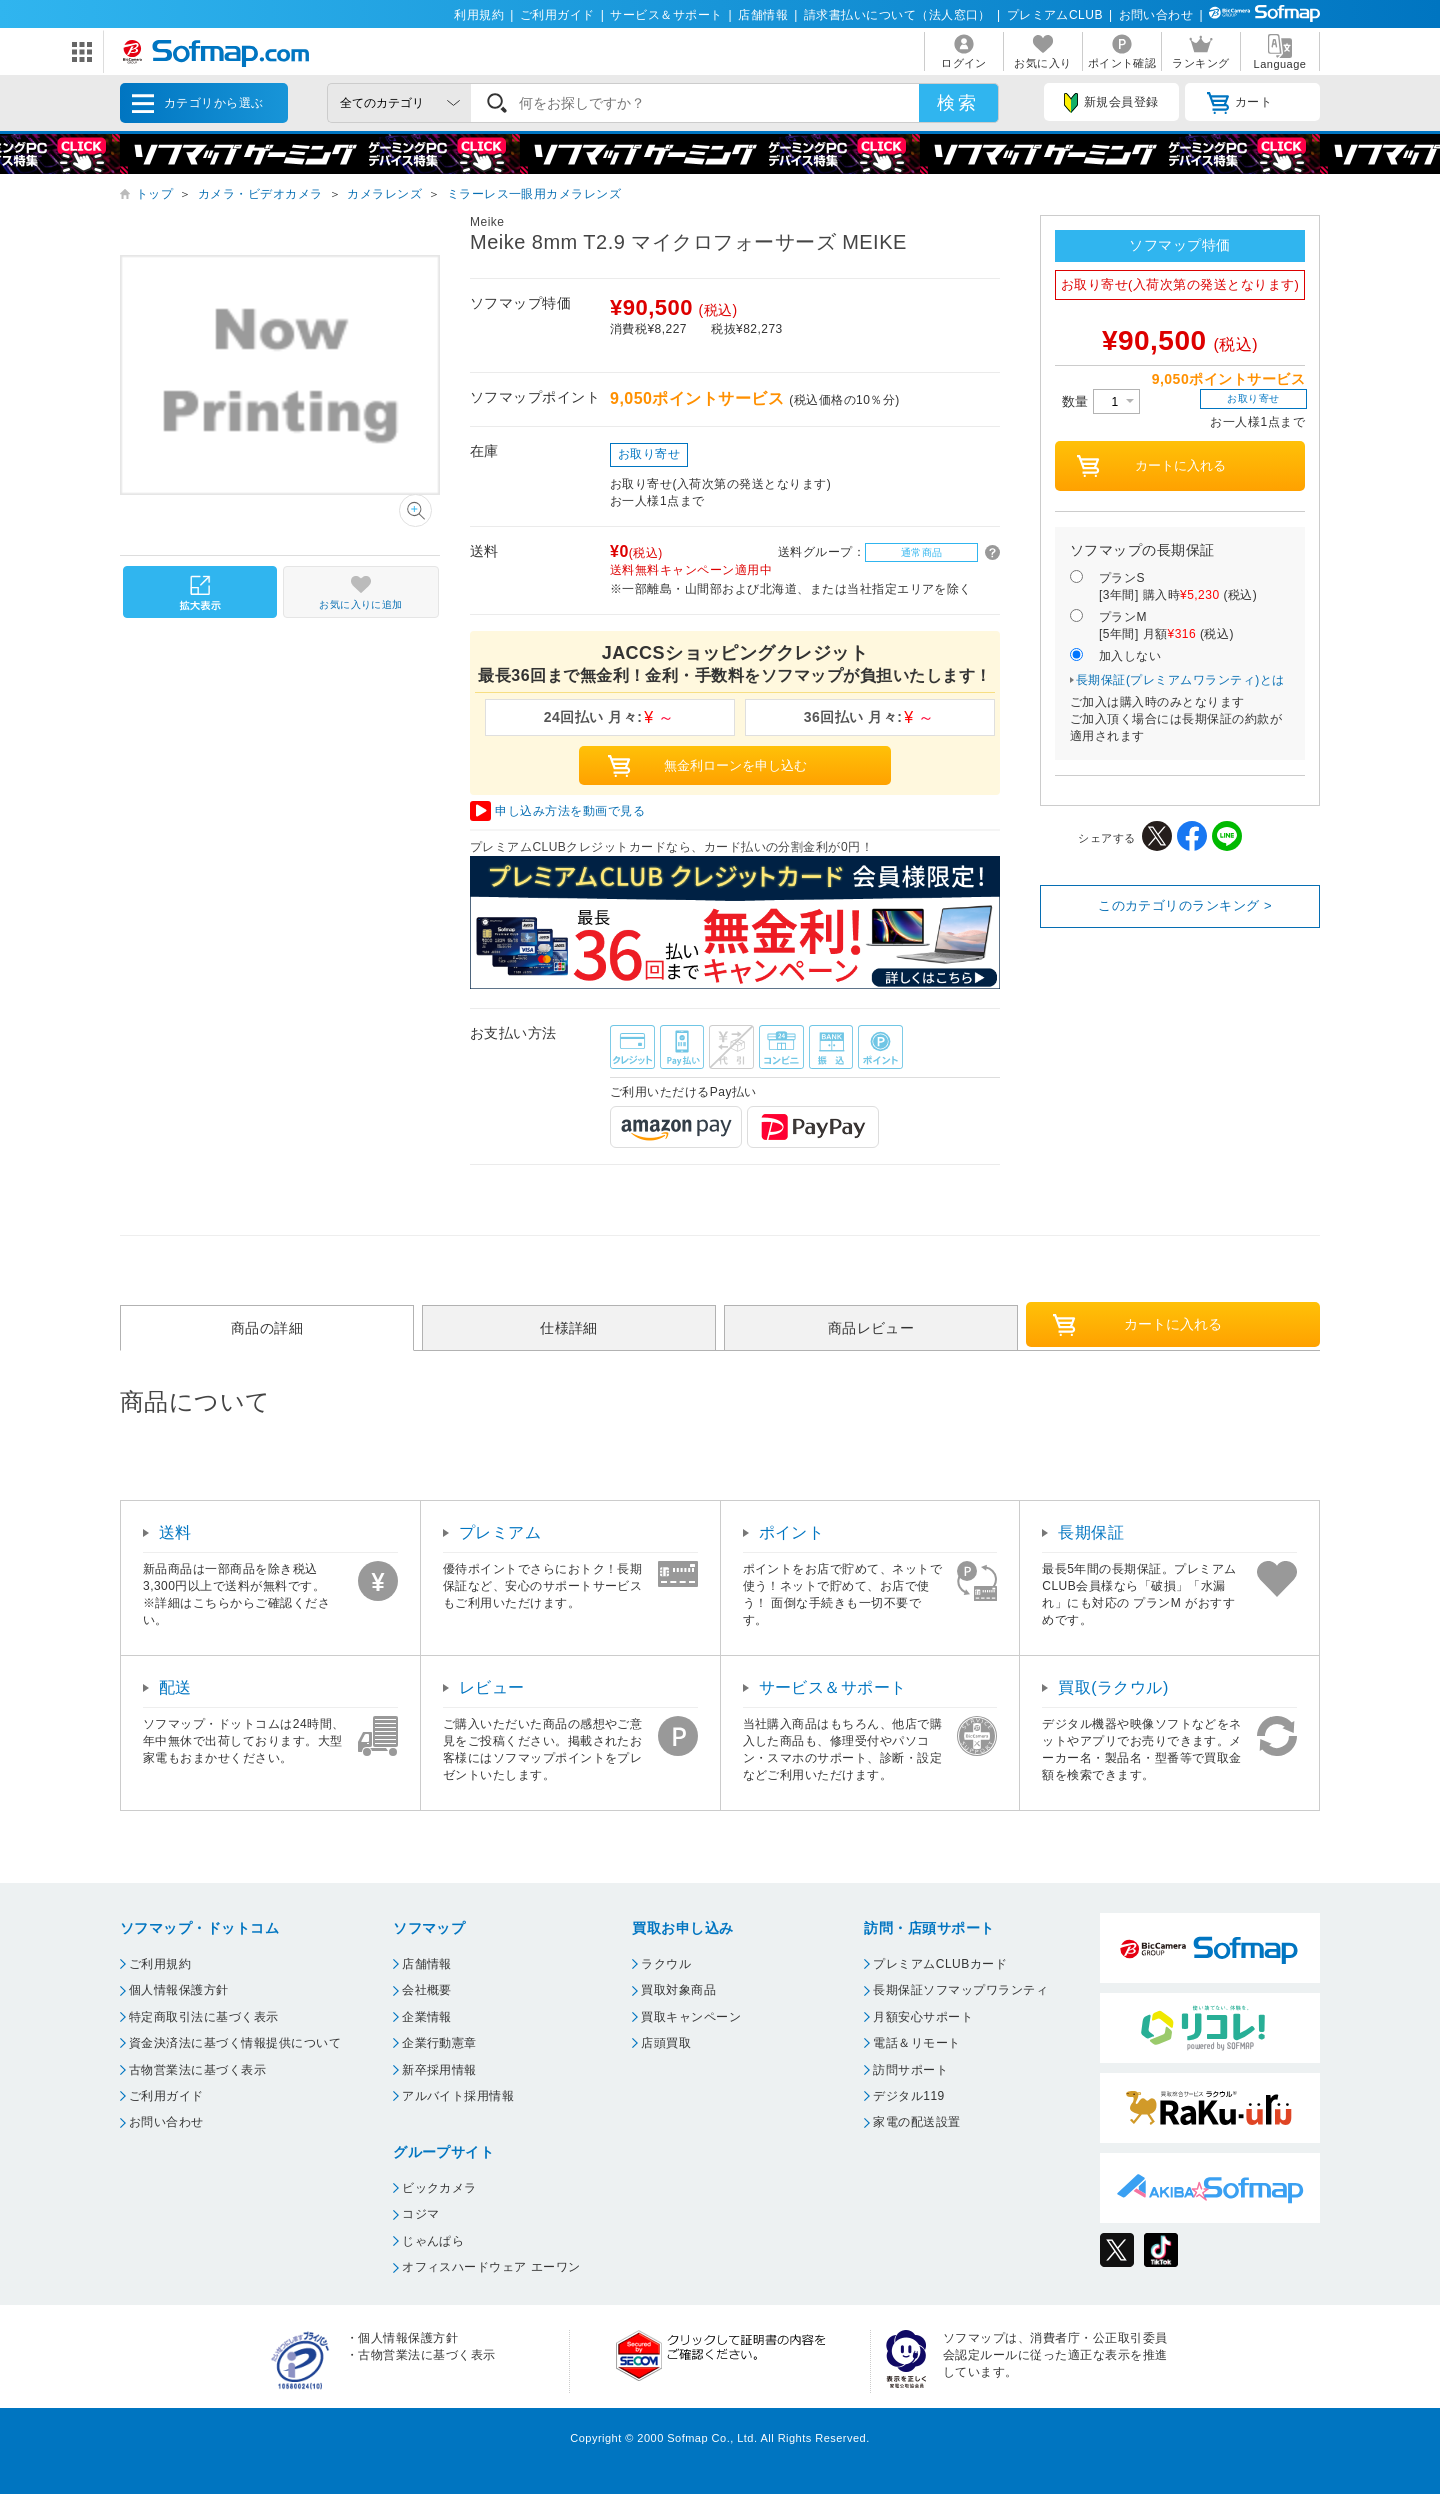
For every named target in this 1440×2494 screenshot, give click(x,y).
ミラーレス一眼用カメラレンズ (534, 194)
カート (1239, 103)
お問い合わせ (1156, 15)
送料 (175, 1532)
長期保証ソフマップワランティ (960, 1990)
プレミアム (500, 1532)
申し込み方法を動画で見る (570, 811)
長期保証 (1091, 1532)
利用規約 (479, 15)
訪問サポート (910, 2070)
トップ (154, 194)
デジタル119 (908, 2096)
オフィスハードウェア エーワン (491, 2267)
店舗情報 (763, 15)
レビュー (492, 1687)
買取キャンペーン (691, 2017)
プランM (1166, 626)
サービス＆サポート (666, 15)
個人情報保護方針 (179, 1990)
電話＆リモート (916, 2043)
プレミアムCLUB (1055, 15)
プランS (1178, 587)
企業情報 (427, 2017)
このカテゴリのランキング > (1185, 905)
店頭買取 (666, 2043)
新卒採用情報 (439, 2070)
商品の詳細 (267, 1328)
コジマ (420, 2214)
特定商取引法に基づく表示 (204, 2017)
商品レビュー (871, 1328)
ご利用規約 (160, 1964)
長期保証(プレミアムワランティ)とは (1180, 680)
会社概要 (427, 1990)
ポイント (792, 1532)
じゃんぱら (433, 2241)
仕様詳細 (569, 1328)
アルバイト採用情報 (458, 2096)
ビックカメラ (439, 2188)
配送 (175, 1687)
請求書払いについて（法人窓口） (897, 15)
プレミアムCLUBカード (940, 1964)
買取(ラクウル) (1113, 1687)
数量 (1101, 401)
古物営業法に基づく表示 (197, 2070)
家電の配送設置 (916, 2122)
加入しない (1130, 656)
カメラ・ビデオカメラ (260, 194)
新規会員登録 (1111, 103)
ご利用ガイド (557, 15)
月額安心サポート (923, 2017)
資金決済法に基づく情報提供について (235, 2043)
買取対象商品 (678, 1990)
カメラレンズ (384, 194)
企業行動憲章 (439, 2043)
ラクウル (666, 1964)
